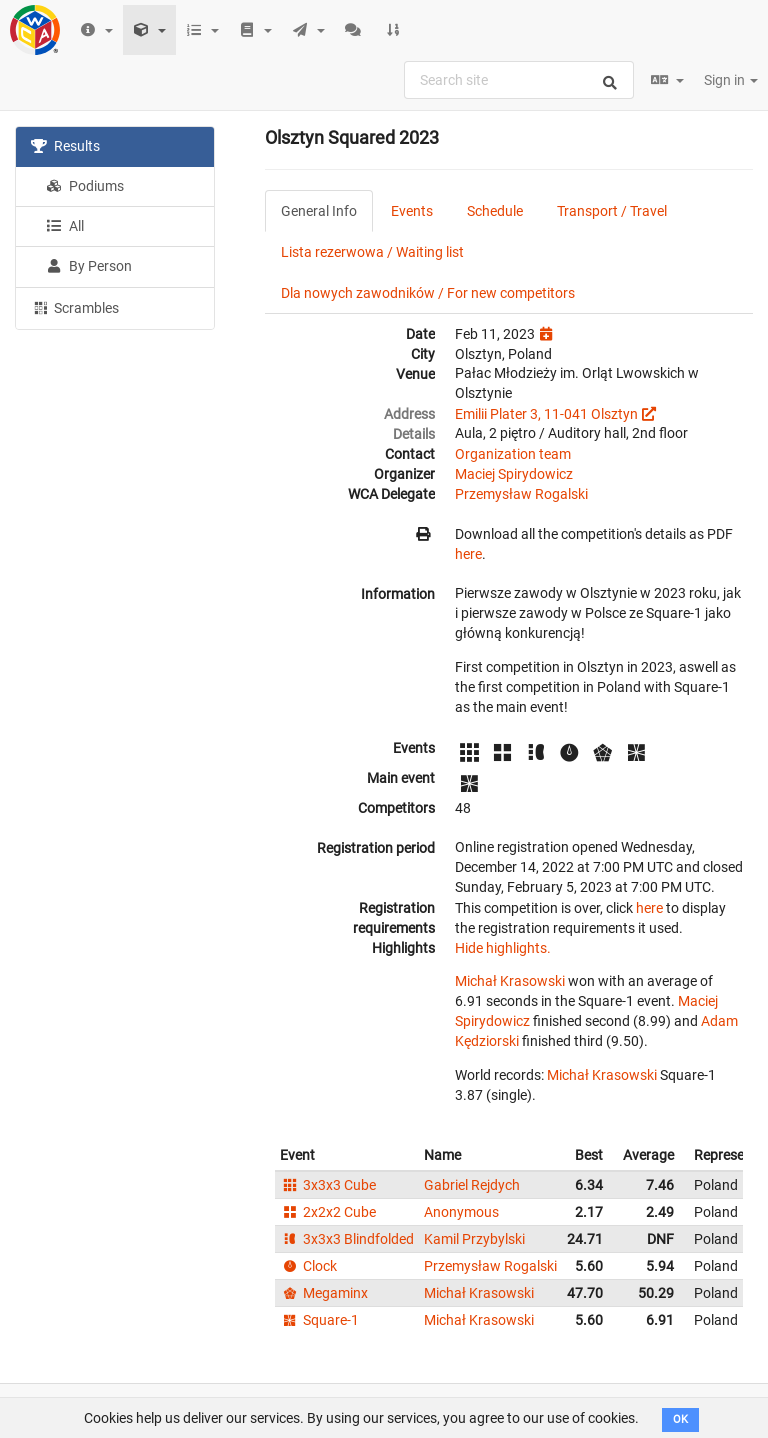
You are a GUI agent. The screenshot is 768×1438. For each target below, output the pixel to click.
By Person (89, 266)
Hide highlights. (503, 948)
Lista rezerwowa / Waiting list (372, 252)
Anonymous (461, 1212)
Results (65, 146)
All (65, 226)
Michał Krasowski (510, 981)
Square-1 (319, 1320)
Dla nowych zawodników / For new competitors (428, 293)
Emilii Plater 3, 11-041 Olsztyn (546, 414)
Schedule (495, 211)
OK (680, 1419)
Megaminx (324, 1293)
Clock (308, 1266)
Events (412, 211)
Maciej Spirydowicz (514, 474)
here (468, 554)
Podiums (85, 186)
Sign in (731, 80)
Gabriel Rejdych (472, 1185)
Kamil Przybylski (474, 1239)
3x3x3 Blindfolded (347, 1239)
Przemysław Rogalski (521, 494)
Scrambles (75, 307)
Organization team (513, 454)
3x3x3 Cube (328, 1185)
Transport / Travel (612, 211)
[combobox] (519, 80)
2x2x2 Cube (328, 1212)
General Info (319, 211)
